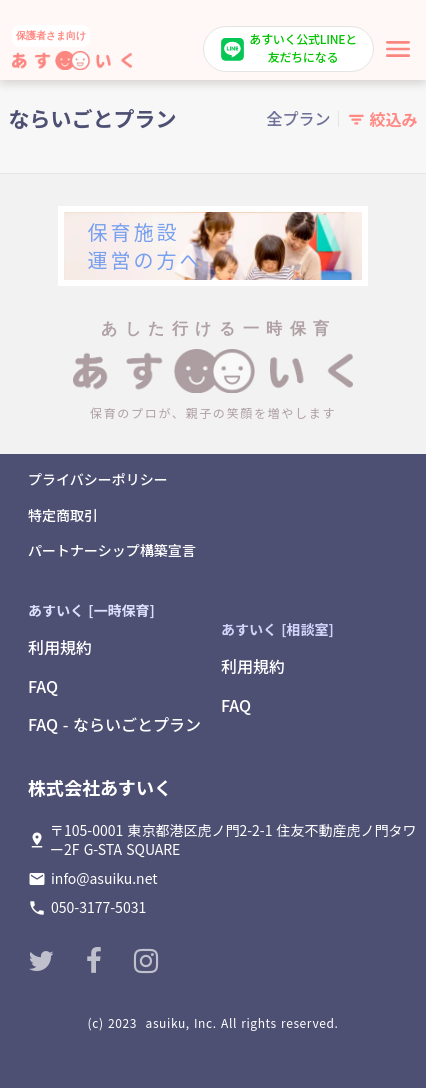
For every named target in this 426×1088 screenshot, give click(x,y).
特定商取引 (63, 515)
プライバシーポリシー (98, 479)
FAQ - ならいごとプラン (114, 724)
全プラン (298, 118)
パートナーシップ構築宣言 (112, 550)
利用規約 (60, 647)
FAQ (43, 686)
